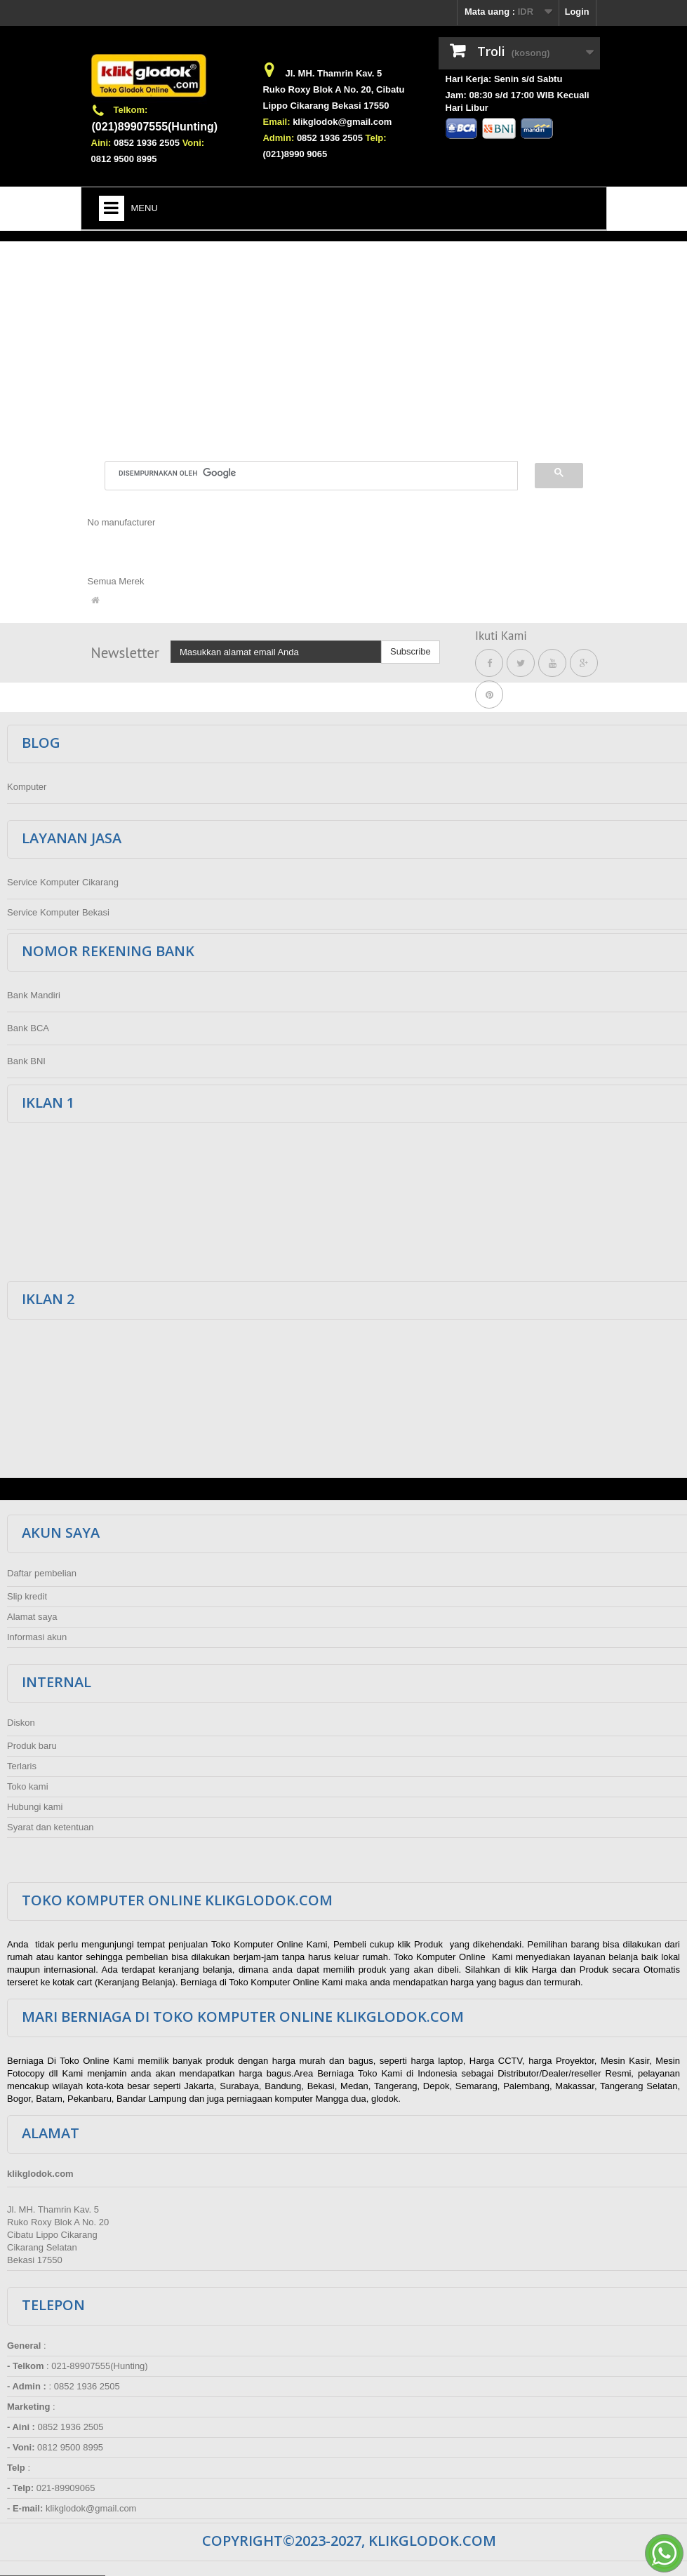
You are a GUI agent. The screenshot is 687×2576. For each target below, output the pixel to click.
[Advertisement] (344, 343)
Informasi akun (37, 1637)
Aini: (101, 142)
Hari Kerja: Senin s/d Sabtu (504, 79)
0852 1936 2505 (147, 142)
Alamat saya (32, 1616)
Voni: (193, 142)
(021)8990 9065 (294, 154)
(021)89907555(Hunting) (155, 127)
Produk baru (32, 1745)
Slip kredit (27, 1596)
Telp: (376, 138)
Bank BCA (28, 1028)
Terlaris (21, 1766)
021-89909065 (65, 2488)
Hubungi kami (35, 1807)
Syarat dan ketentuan (50, 1827)
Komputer (26, 786)
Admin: (278, 138)
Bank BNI (26, 1061)
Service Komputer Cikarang (63, 882)
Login (576, 11)
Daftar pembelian (41, 1573)
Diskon (21, 1722)
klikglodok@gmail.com (342, 121)
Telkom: (131, 110)
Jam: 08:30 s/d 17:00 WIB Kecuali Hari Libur (517, 101)
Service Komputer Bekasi (58, 912)
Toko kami (27, 1786)
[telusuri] (303, 473)
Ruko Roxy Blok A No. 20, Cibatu (333, 89)
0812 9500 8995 (124, 159)
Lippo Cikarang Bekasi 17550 (325, 105)
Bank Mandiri (33, 995)
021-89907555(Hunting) (99, 2366)
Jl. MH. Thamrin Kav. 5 (333, 73)
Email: (276, 121)
